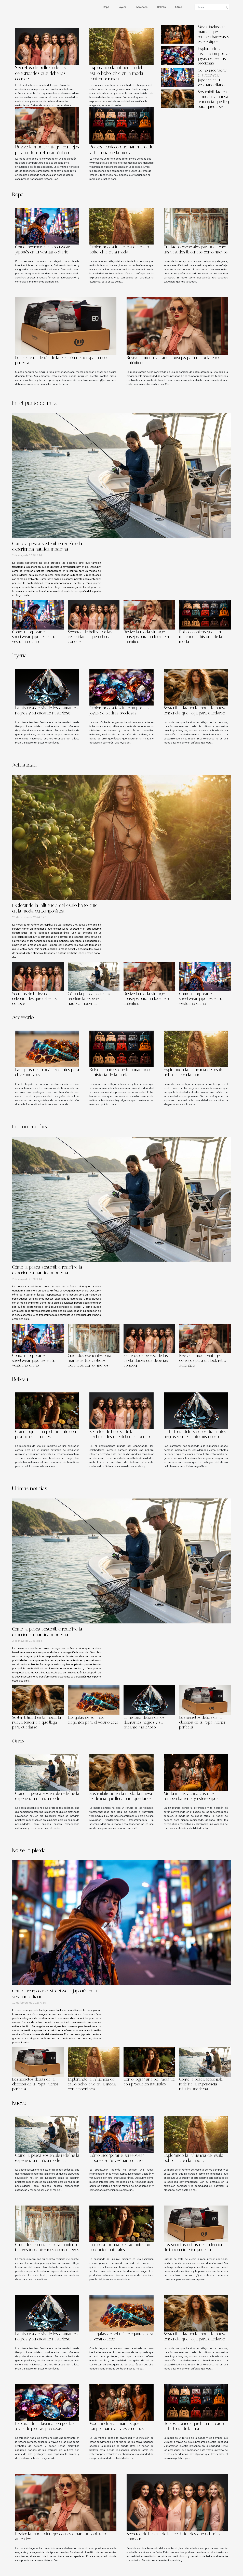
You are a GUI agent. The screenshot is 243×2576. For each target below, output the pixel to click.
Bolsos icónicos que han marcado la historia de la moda (121, 149)
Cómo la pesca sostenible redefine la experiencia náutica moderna (47, 546)
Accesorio (141, 7)
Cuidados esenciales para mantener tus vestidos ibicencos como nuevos (196, 249)
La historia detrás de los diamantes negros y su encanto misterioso (46, 710)
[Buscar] (212, 7)
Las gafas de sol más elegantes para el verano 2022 (93, 1720)
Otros (178, 7)
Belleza (161, 7)
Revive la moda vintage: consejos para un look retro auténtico (47, 149)
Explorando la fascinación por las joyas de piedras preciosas (214, 56)
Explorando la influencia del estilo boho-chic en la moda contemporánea (116, 73)
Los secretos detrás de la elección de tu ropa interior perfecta (202, 1722)
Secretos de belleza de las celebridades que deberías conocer (40, 73)
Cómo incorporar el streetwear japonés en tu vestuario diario (212, 77)
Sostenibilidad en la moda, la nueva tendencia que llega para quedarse (214, 99)
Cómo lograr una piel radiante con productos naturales (45, 1434)
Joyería (122, 7)
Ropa (106, 7)
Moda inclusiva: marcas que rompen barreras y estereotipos (213, 34)
